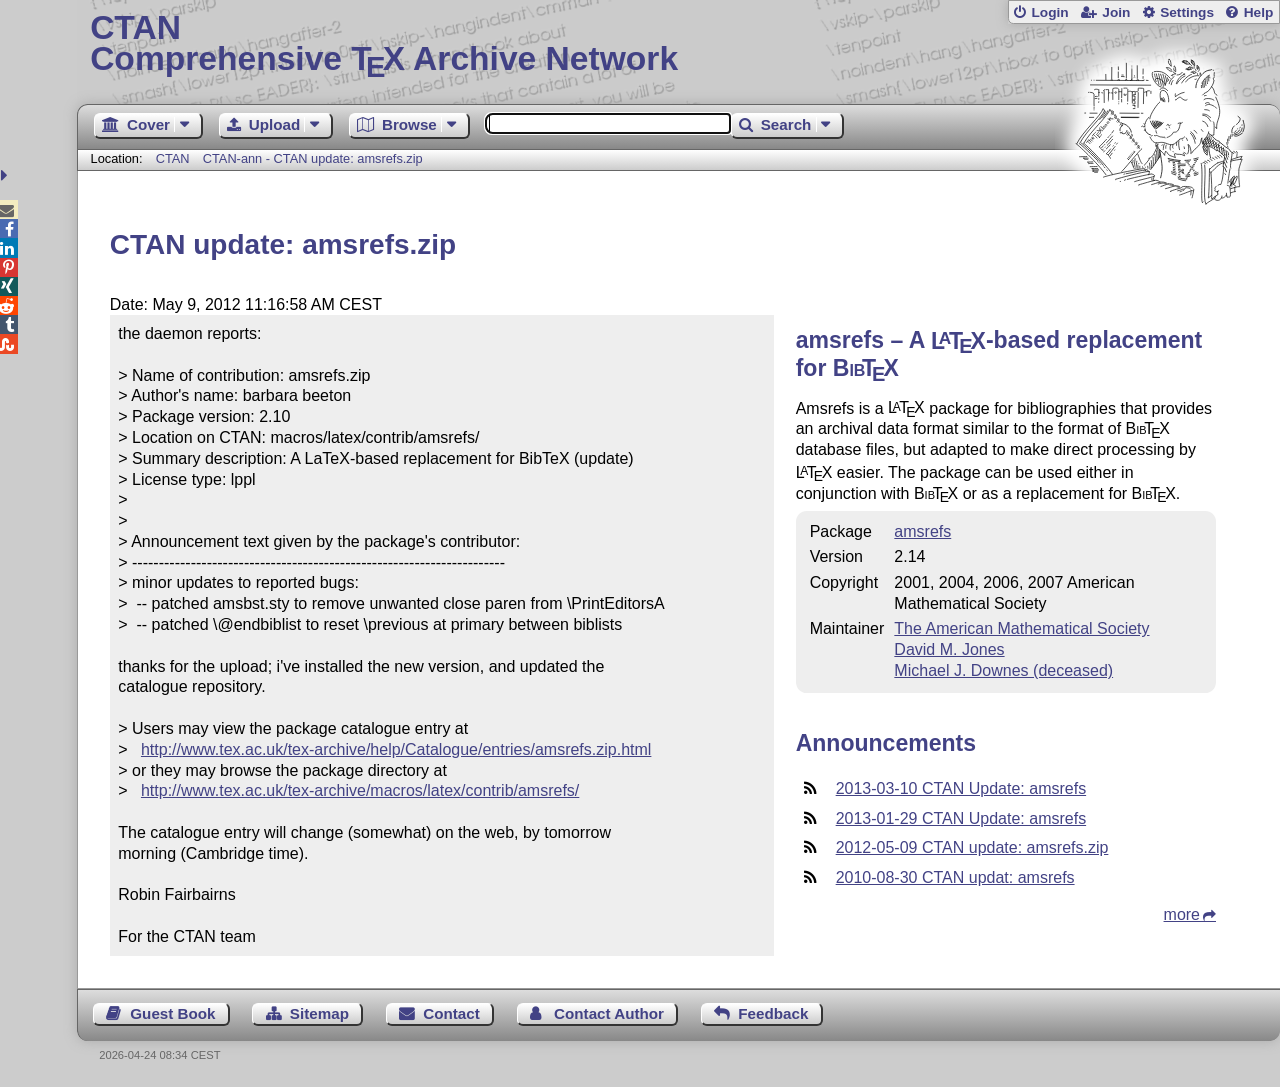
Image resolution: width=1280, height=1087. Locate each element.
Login (1049, 12)
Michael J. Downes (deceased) (1003, 670)
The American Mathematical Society (1021, 628)
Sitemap (319, 1013)
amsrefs (922, 531)
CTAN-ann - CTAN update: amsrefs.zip (313, 158)
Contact (451, 1013)
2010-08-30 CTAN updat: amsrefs (955, 877)
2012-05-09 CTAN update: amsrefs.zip (972, 847)
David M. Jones (949, 649)
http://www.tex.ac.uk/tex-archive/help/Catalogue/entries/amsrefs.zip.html (396, 749)
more (1182, 914)
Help (1259, 12)
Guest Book (172, 1013)
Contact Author (609, 1013)
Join (1116, 12)
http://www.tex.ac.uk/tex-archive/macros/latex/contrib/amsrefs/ (360, 790)
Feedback (773, 1013)
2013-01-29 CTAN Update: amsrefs (961, 818)
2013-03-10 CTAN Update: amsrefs (961, 788)
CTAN (173, 158)
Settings (1187, 12)
